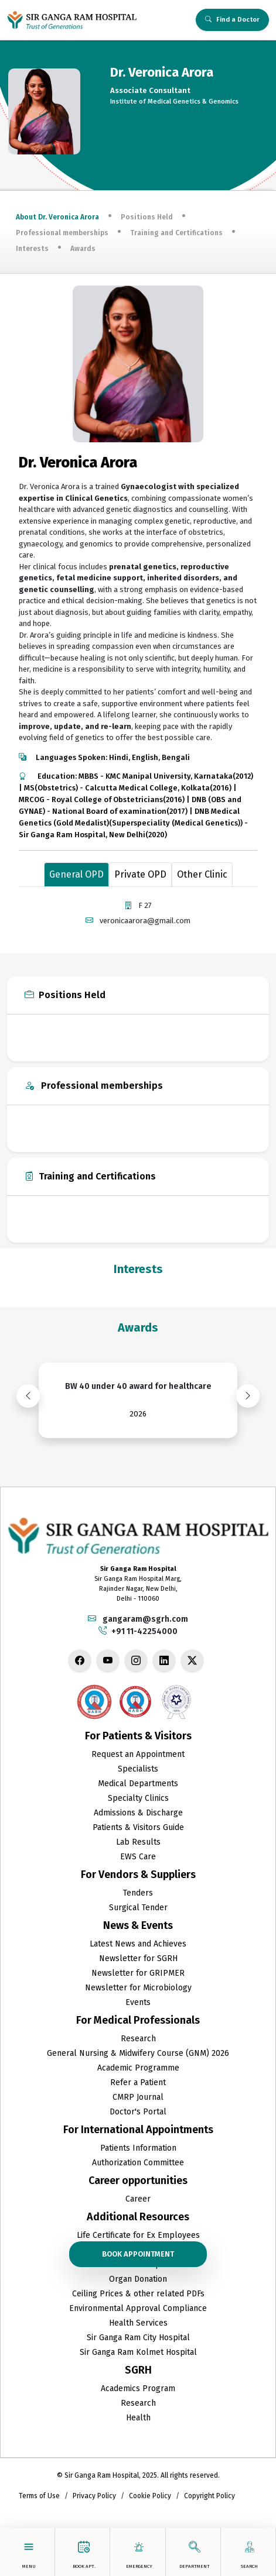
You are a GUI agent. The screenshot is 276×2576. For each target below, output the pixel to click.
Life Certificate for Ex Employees (138, 2235)
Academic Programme (138, 2068)
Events (138, 2002)
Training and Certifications (176, 233)
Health (138, 2418)
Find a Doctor (232, 19)
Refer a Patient (138, 2082)
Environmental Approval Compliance (138, 2308)
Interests (32, 249)
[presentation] (28, 1396)
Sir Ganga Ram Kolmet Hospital (138, 2352)
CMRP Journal (138, 2097)
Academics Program (138, 2388)
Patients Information (138, 2148)
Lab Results (138, 1842)
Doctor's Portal (138, 2112)
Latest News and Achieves (138, 1944)
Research (138, 2039)
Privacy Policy (94, 2496)
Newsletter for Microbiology (138, 1988)
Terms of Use (39, 2496)
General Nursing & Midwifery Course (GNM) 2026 (138, 2053)
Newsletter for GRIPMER (138, 1973)
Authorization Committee (138, 2163)
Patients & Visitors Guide (138, 1827)
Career (138, 2199)
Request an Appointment (138, 1754)
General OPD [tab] (76, 874)
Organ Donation (138, 2279)
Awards (83, 249)
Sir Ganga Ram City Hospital (138, 2338)
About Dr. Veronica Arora (57, 217)
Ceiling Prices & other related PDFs (138, 2294)
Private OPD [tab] (140, 874)
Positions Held (147, 217)
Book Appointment (138, 2254)
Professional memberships (62, 233)
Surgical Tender (138, 1908)
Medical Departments (138, 1784)
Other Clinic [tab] (202, 874)
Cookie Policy (150, 2496)
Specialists (138, 1769)
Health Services (138, 2323)
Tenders (138, 1893)
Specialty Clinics (138, 1798)
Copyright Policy (209, 2496)
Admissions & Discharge (138, 1813)
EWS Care (138, 1857)
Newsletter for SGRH (138, 1958)
